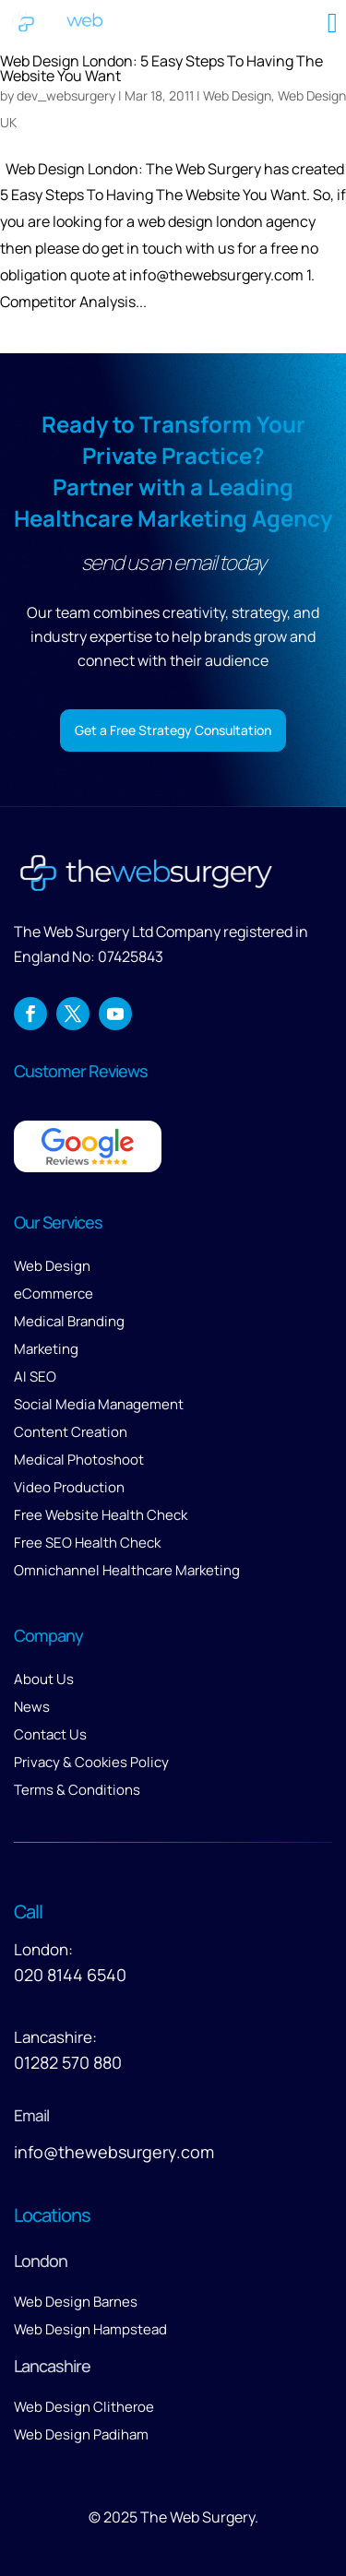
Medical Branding (69, 1321)
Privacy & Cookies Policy (91, 1762)
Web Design (52, 1266)
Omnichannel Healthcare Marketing (127, 1570)
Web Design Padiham (81, 2434)
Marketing (46, 1349)
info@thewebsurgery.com (114, 2152)
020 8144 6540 (70, 1975)
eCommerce (53, 1293)
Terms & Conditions (77, 1789)
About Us (44, 1679)
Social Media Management (99, 1404)
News (32, 1706)
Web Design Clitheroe (84, 2406)
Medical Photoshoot (79, 1459)
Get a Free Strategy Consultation (173, 730)
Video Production (69, 1487)
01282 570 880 (68, 2062)
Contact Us (50, 1734)
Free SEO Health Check (87, 1542)
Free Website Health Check (100, 1515)
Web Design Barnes (75, 2301)
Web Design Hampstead (90, 2329)
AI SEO (35, 1376)
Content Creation (70, 1432)
